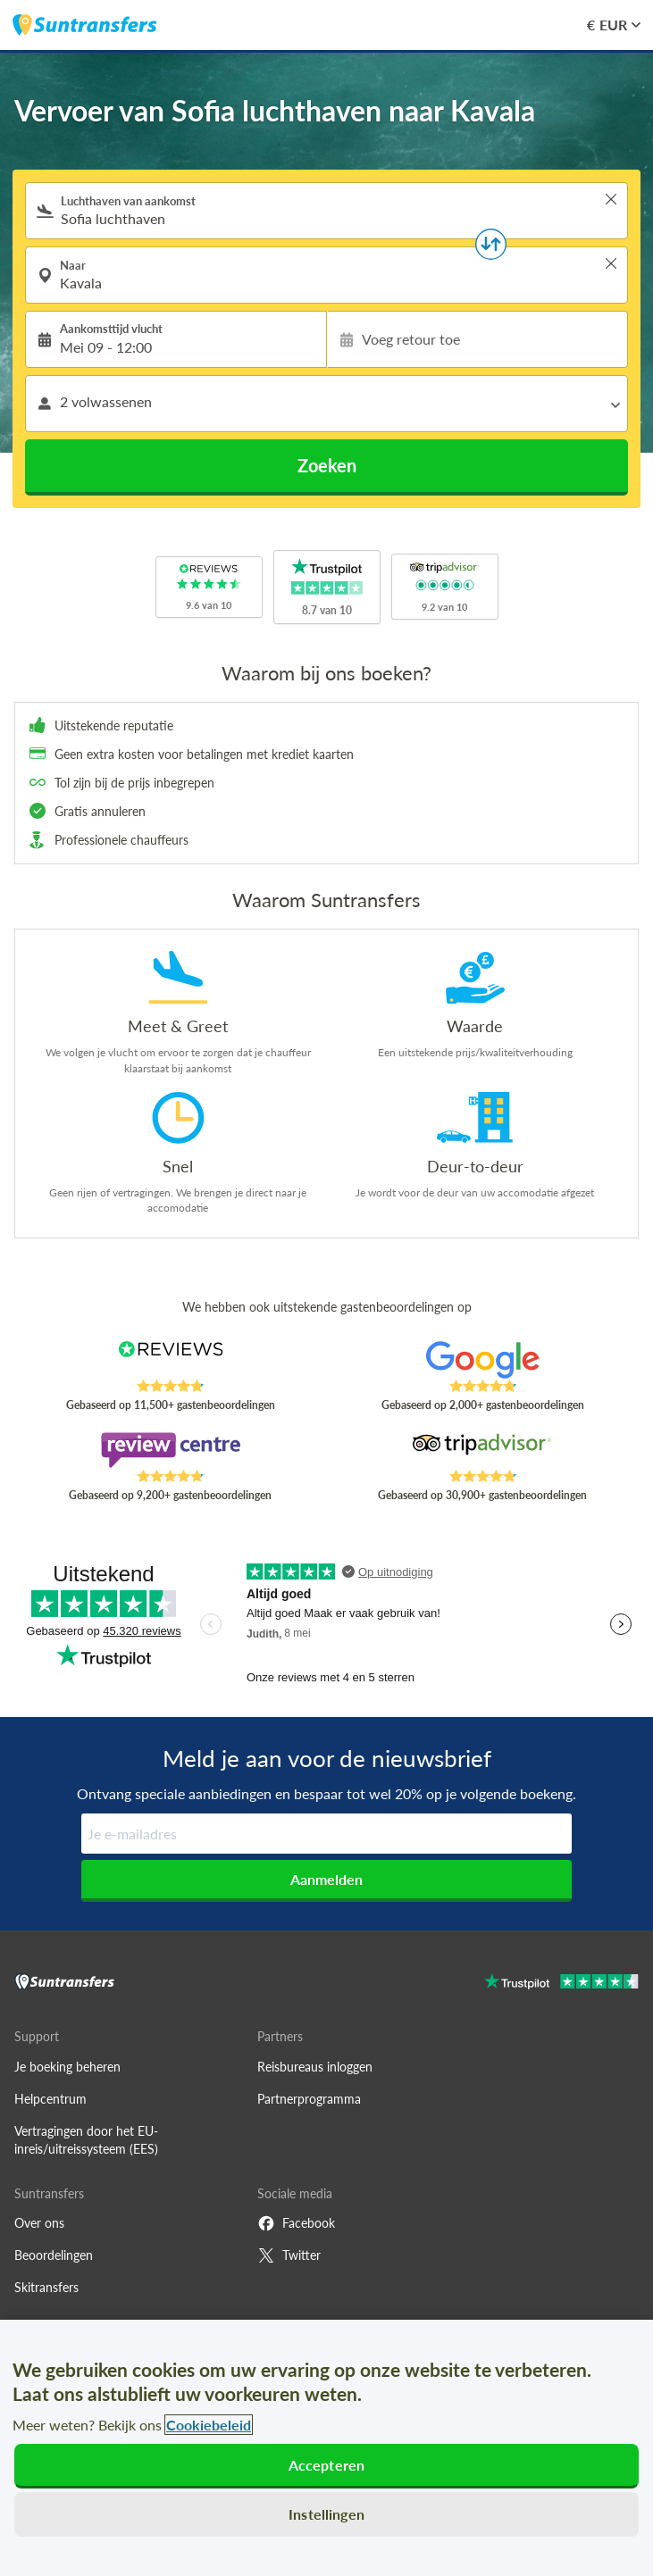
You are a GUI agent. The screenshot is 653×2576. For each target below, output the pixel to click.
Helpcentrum (50, 2098)
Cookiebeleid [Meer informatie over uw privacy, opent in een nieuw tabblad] (208, 2424)
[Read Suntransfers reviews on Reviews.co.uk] (170, 1360)
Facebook (296, 2223)
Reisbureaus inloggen (315, 2066)
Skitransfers (46, 2287)
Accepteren (327, 2464)
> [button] (611, 199)
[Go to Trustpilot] (561, 1983)
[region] (326, 2448)
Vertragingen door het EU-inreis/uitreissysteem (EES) (86, 2139)
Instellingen (326, 2513)
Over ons (39, 2222)
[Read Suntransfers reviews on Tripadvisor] (482, 1450)
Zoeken (326, 465)
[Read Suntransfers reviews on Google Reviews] (482, 1360)
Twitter (289, 2255)
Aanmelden (326, 1879)
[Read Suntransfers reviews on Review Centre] (170, 1450)
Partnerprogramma (309, 2098)
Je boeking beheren (67, 2066)
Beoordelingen (53, 2255)
